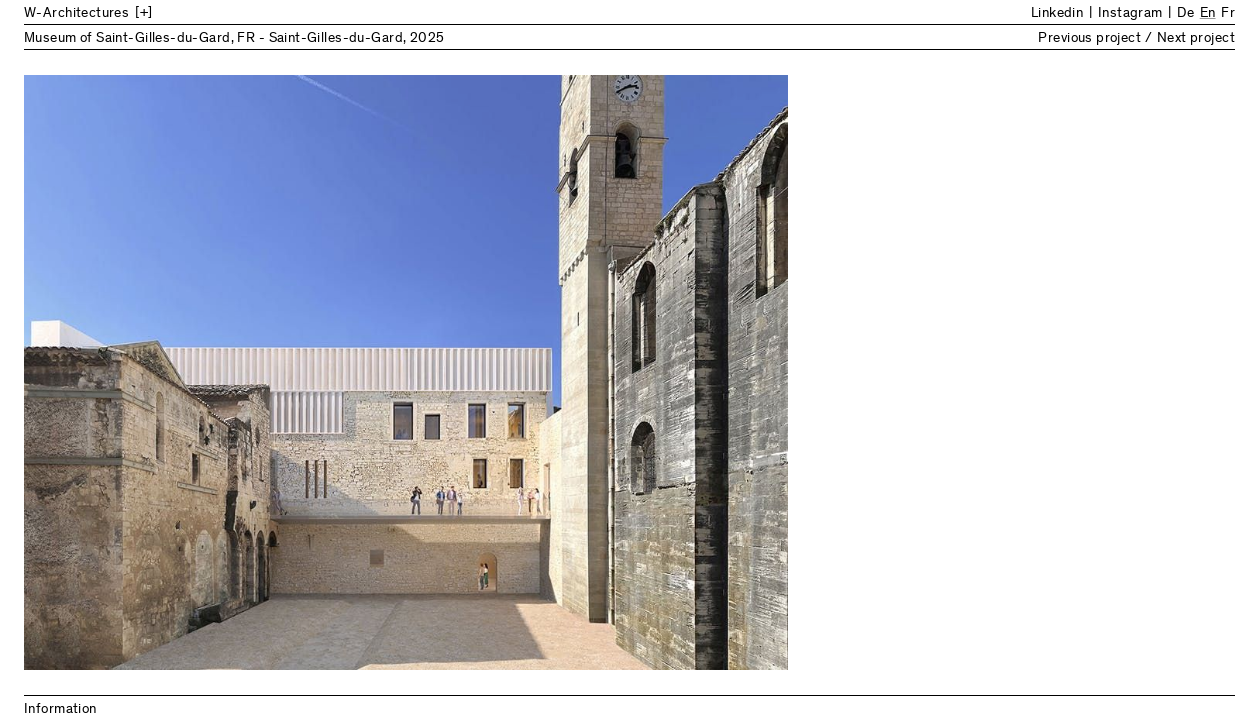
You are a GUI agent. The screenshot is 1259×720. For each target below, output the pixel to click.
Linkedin (1057, 14)
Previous (327, 372)
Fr (1228, 14)
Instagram (1130, 14)
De (1185, 14)
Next (933, 372)
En (1208, 14)
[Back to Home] (189, 14)
